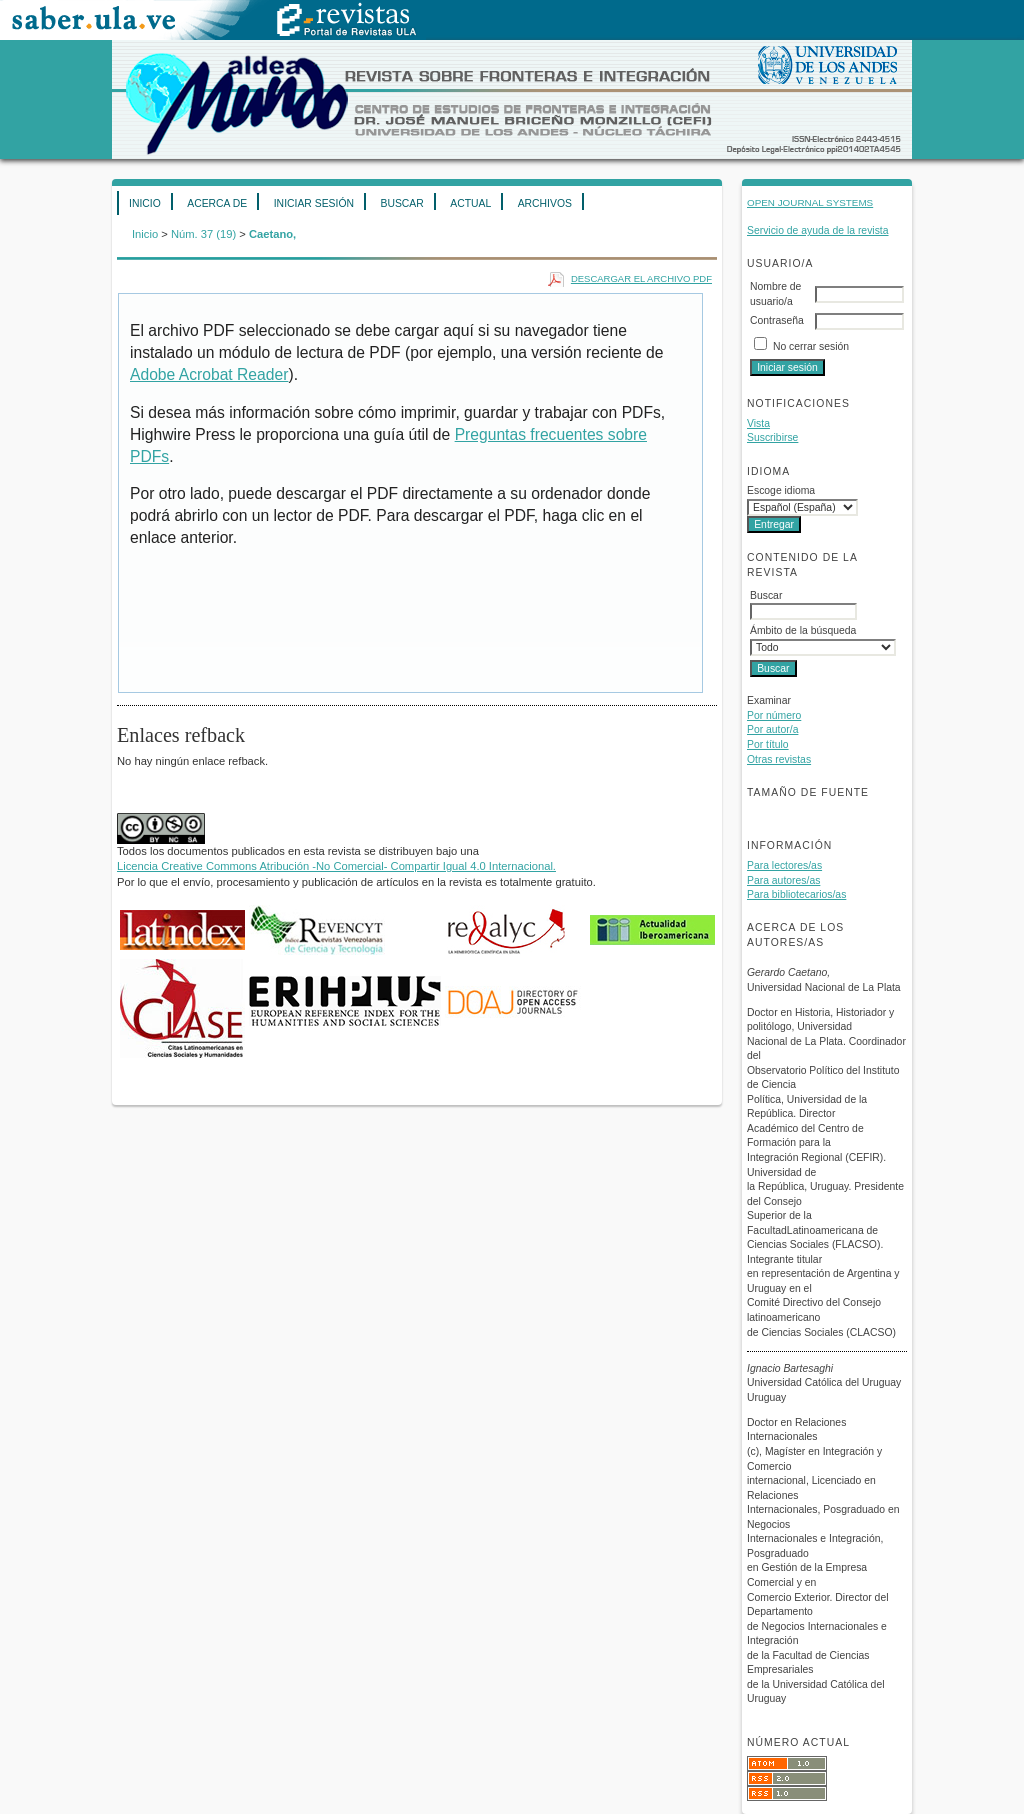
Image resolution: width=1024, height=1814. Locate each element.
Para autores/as (783, 880)
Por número (774, 715)
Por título (768, 744)
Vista (758, 423)
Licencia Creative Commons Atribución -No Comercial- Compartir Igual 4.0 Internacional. (336, 866)
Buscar (401, 203)
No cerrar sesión (811, 346)
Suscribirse (772, 437)
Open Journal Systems (810, 202)
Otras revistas (779, 759)
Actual (470, 203)
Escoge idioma (781, 490)
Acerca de (217, 203)
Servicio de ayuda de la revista (818, 230)
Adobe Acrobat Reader (209, 374)
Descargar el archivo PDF (641, 278)
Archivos (545, 203)
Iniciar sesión (314, 203)
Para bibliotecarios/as (796, 894)
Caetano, (272, 234)
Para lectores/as (784, 865)
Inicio (145, 203)
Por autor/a (772, 729)
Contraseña (777, 320)
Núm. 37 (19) (203, 234)
